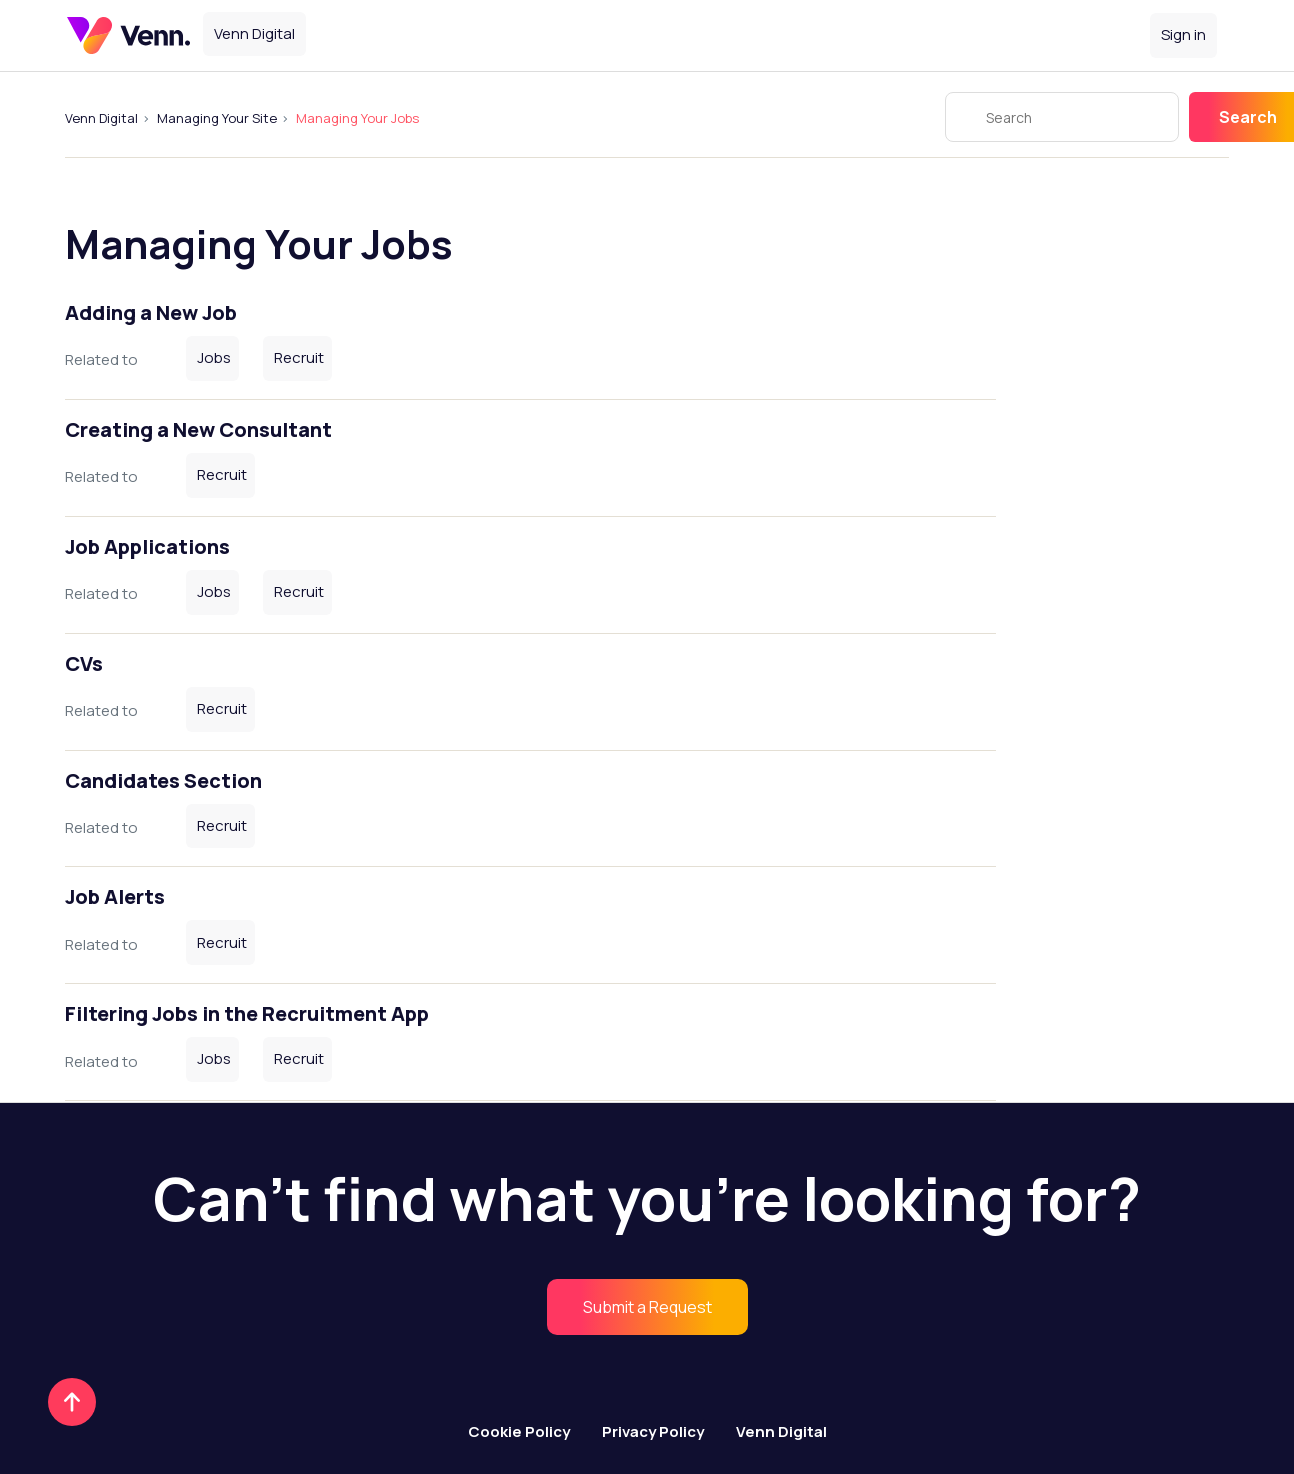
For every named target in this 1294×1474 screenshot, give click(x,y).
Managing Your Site (217, 118)
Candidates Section (163, 780)
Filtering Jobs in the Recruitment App (247, 1013)
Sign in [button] (1183, 34)
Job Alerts (115, 896)
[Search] (1062, 117)
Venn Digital (101, 118)
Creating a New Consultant (198, 429)
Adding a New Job (151, 312)
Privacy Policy (653, 1431)
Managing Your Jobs (357, 118)
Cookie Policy (519, 1431)
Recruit (299, 357)
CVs (84, 663)
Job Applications (147, 546)
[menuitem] (647, 1307)
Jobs (214, 357)
